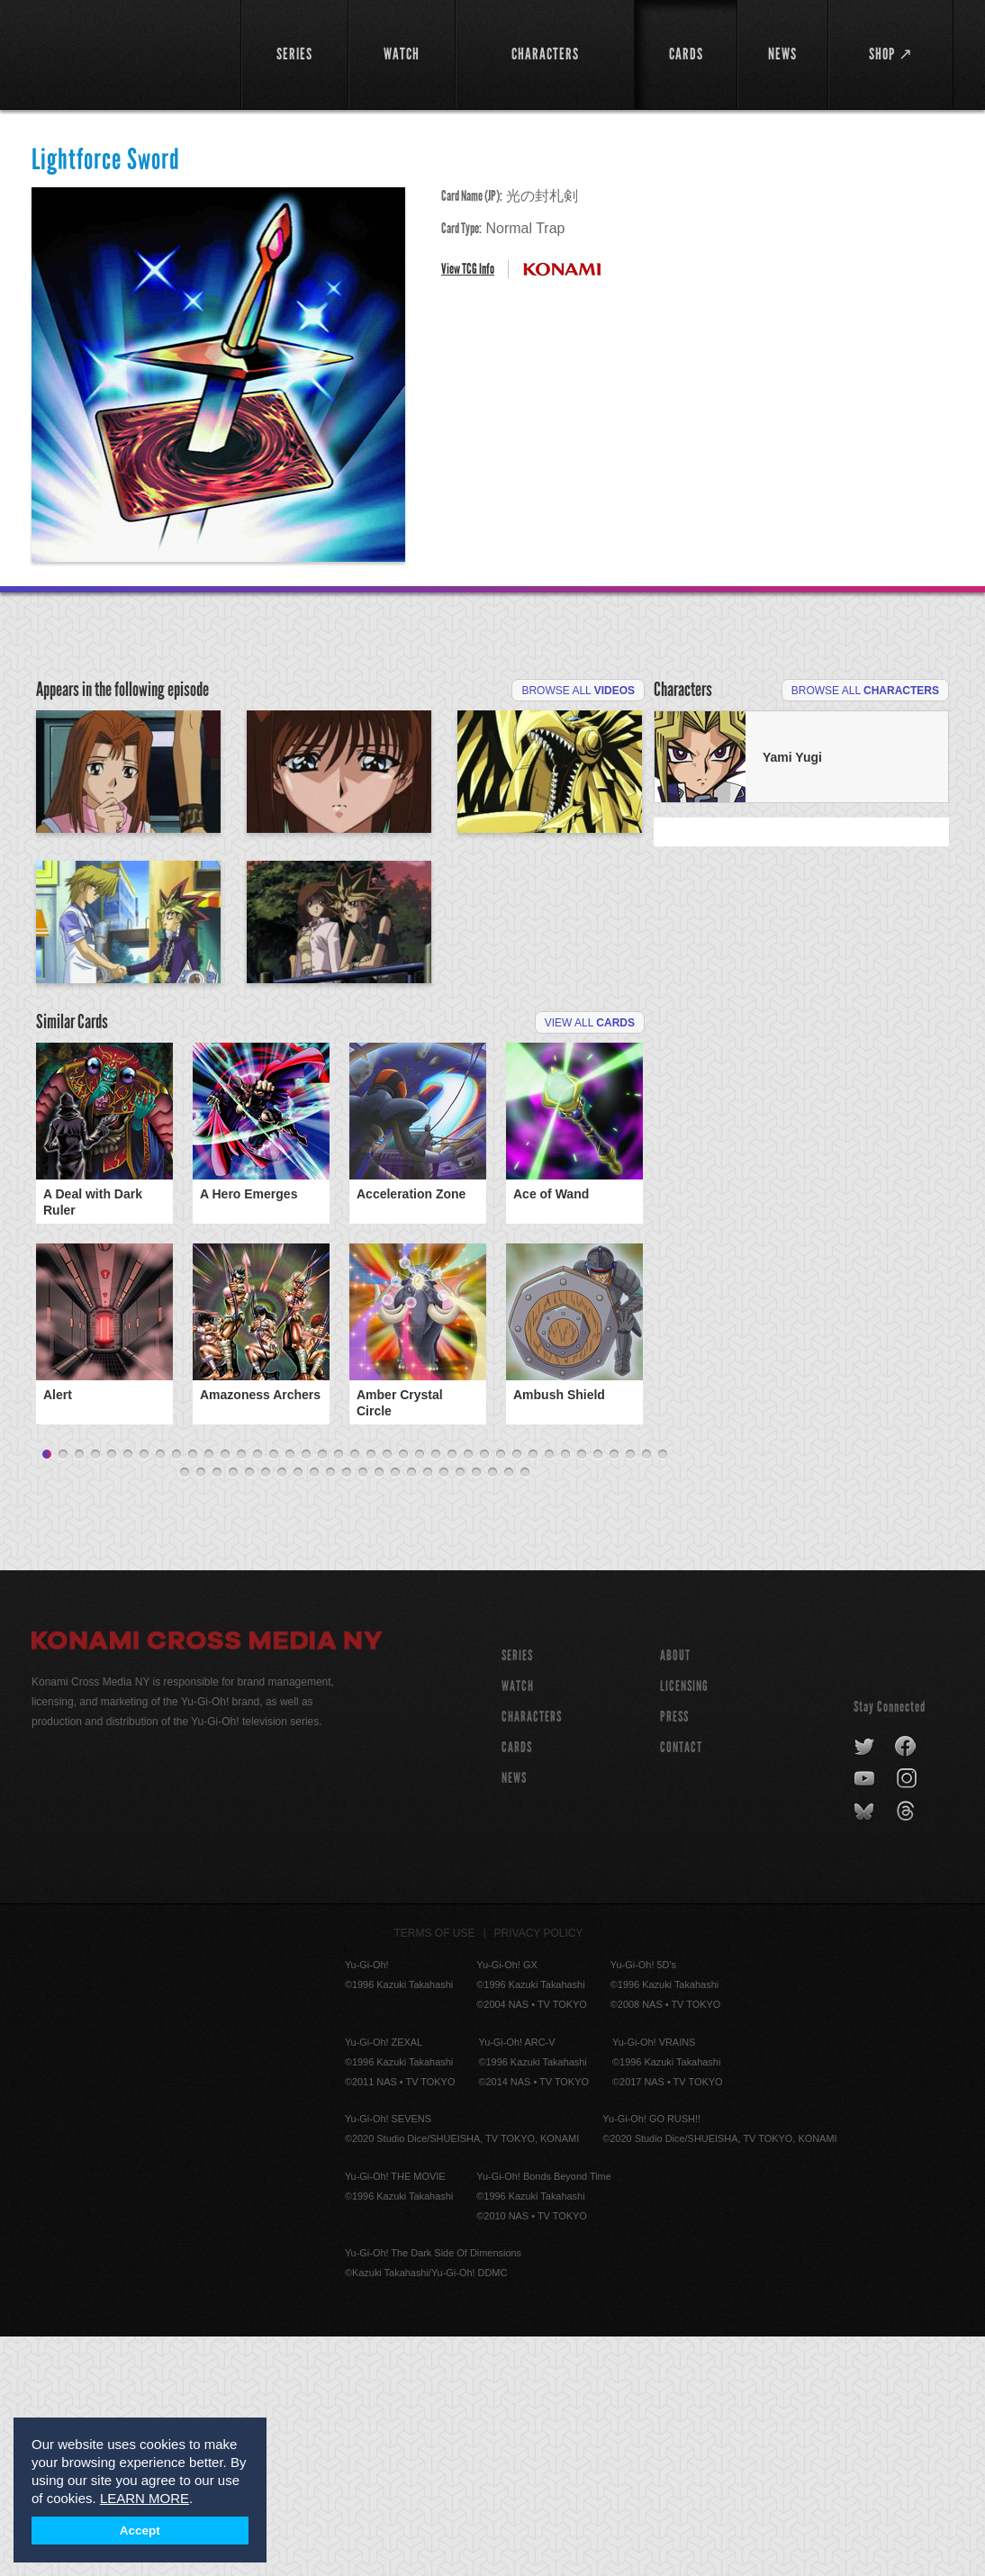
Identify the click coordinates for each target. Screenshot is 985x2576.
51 (362, 1712)
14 (257, 1694)
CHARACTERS (532, 1956)
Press (674, 1956)
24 (419, 1694)
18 (322, 1694)
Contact (681, 1986)
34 (581, 1694)
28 (484, 1694)
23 (403, 1694)
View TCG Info (467, 268)
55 (427, 1712)
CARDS (517, 1986)
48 (314, 1712)
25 (435, 1694)
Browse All (578, 690)
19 (338, 1694)
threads (908, 2051)
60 (508, 1712)
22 (387, 1694)
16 (290, 1694)
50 (346, 1712)
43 (233, 1712)
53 (395, 1712)
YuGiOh (125, 52)
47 (298, 1712)
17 (306, 1694)
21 (371, 1694)
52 (379, 1712)
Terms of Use (434, 2172)
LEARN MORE (144, 2498)
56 (443, 1712)
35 (597, 1694)
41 (200, 1712)
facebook (906, 1986)
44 (249, 1712)
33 (565, 1694)
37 (630, 1694)
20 (354, 1694)
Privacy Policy (538, 2172)
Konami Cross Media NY (207, 1883)
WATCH (518, 1925)
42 (217, 1712)
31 (533, 1694)
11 (208, 1694)
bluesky (865, 2051)
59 (492, 1712)
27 (468, 1694)
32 (549, 1694)
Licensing (684, 1925)
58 (476, 1712)
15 (273, 1694)
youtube (865, 2018)
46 (281, 1712)
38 (646, 1694)
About (675, 1894)
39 (662, 1694)
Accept (140, 2530)
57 (460, 1712)
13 (241, 1694)
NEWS (514, 2017)
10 (192, 1694)
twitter (865, 1986)
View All (590, 1267)
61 (525, 1712)
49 (330, 1712)
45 (265, 1712)
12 (225, 1694)
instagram (908, 2018)
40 (184, 1712)
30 (516, 1694)
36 (614, 1694)
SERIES (517, 1894)
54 (411, 1712)
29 (500, 1694)
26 (452, 1694)
